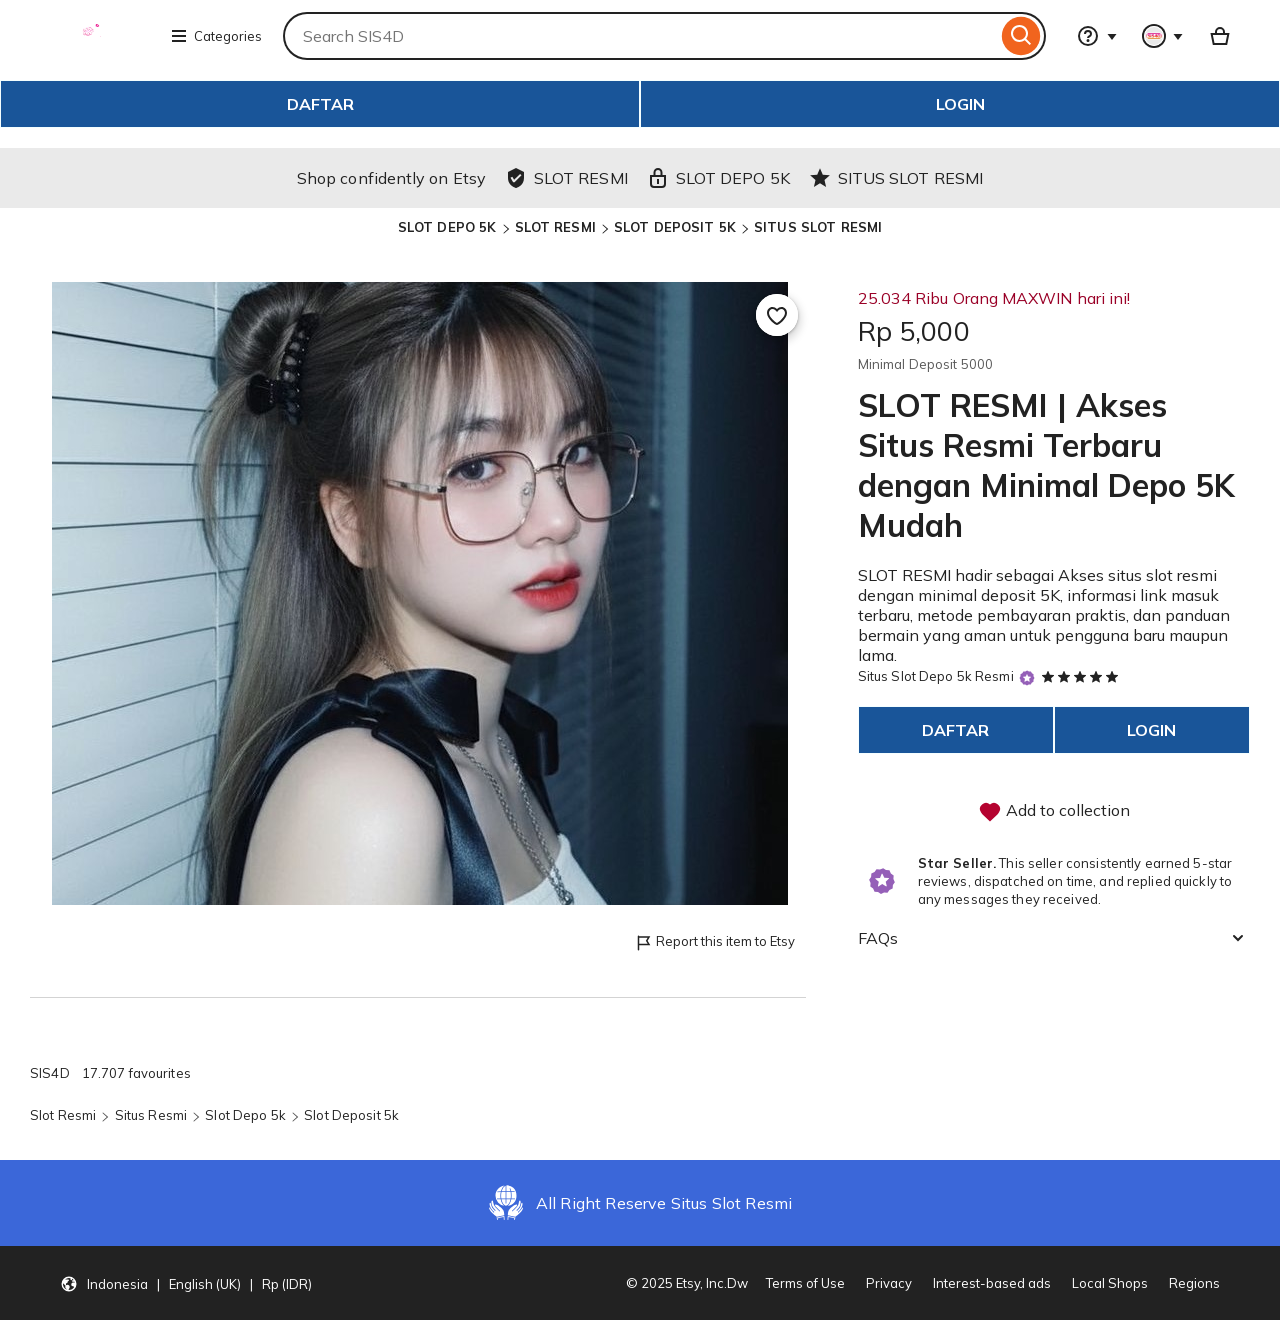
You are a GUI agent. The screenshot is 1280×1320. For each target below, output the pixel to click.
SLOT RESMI (555, 227)
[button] (186, 1283)
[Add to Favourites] (777, 315)
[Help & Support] (1097, 36)
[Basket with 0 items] (1220, 36)
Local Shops (1110, 1283)
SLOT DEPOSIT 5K (675, 227)
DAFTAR (320, 104)
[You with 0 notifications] (1163, 36)
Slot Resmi (63, 1115)
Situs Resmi (151, 1115)
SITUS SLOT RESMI (818, 227)
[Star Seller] (1027, 677)
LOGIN (960, 104)
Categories (216, 36)
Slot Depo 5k (245, 1115)
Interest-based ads (992, 1283)
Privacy (889, 1283)
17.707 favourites (136, 1073)
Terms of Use (805, 1283)
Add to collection (1054, 812)
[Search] (1021, 36)
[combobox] (640, 36)
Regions (1194, 1283)
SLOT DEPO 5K (447, 227)
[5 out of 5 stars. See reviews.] (1083, 676)
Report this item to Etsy (714, 942)
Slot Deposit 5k (351, 1115)
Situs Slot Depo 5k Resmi (936, 676)
